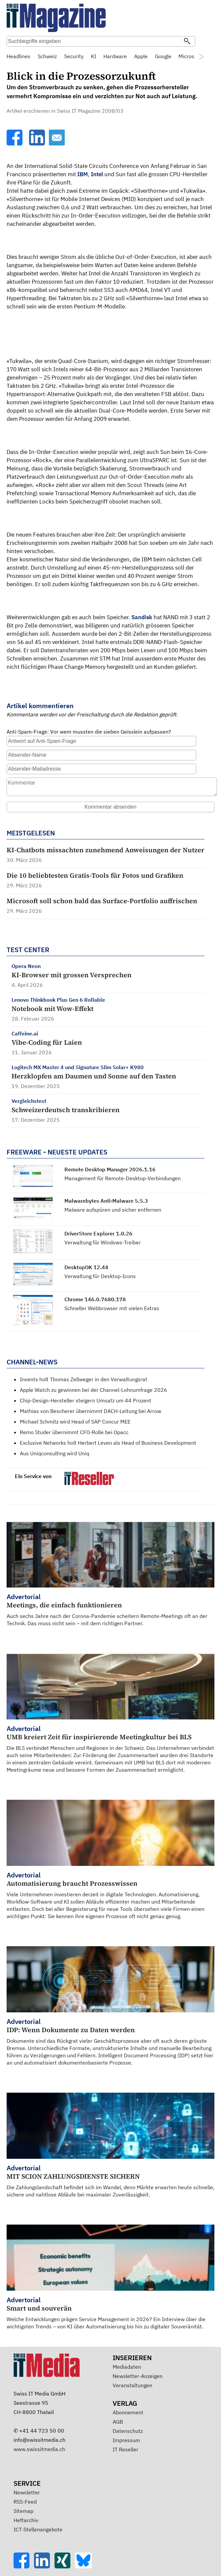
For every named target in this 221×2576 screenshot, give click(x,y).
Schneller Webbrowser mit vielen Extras (111, 1308)
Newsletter (27, 2492)
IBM (82, 174)
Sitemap (23, 2511)
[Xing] (65, 2566)
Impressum (126, 2440)
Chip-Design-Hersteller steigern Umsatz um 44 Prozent (85, 1400)
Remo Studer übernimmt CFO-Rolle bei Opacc (74, 1432)
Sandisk (141, 617)
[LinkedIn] (37, 143)
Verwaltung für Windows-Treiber (102, 1242)
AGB (118, 2421)
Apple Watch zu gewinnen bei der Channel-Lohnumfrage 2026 (93, 1390)
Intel (97, 174)
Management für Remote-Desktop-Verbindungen (122, 1178)
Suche (202, 42)
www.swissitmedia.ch (39, 2449)
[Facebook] (15, 143)
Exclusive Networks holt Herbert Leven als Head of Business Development (108, 1442)
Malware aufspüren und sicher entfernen (112, 1209)
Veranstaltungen (132, 2385)
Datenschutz (128, 2431)
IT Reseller (125, 2449)
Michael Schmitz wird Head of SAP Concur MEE (75, 1421)
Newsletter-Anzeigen (138, 2376)
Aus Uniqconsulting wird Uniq (54, 1453)
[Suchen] (187, 42)
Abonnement (128, 2412)
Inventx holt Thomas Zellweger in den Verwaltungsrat (83, 1379)
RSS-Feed (25, 2501)
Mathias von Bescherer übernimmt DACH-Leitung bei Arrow (90, 1411)
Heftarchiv (26, 2520)
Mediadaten (127, 2366)
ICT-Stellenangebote (38, 2529)
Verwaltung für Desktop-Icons (100, 1276)
